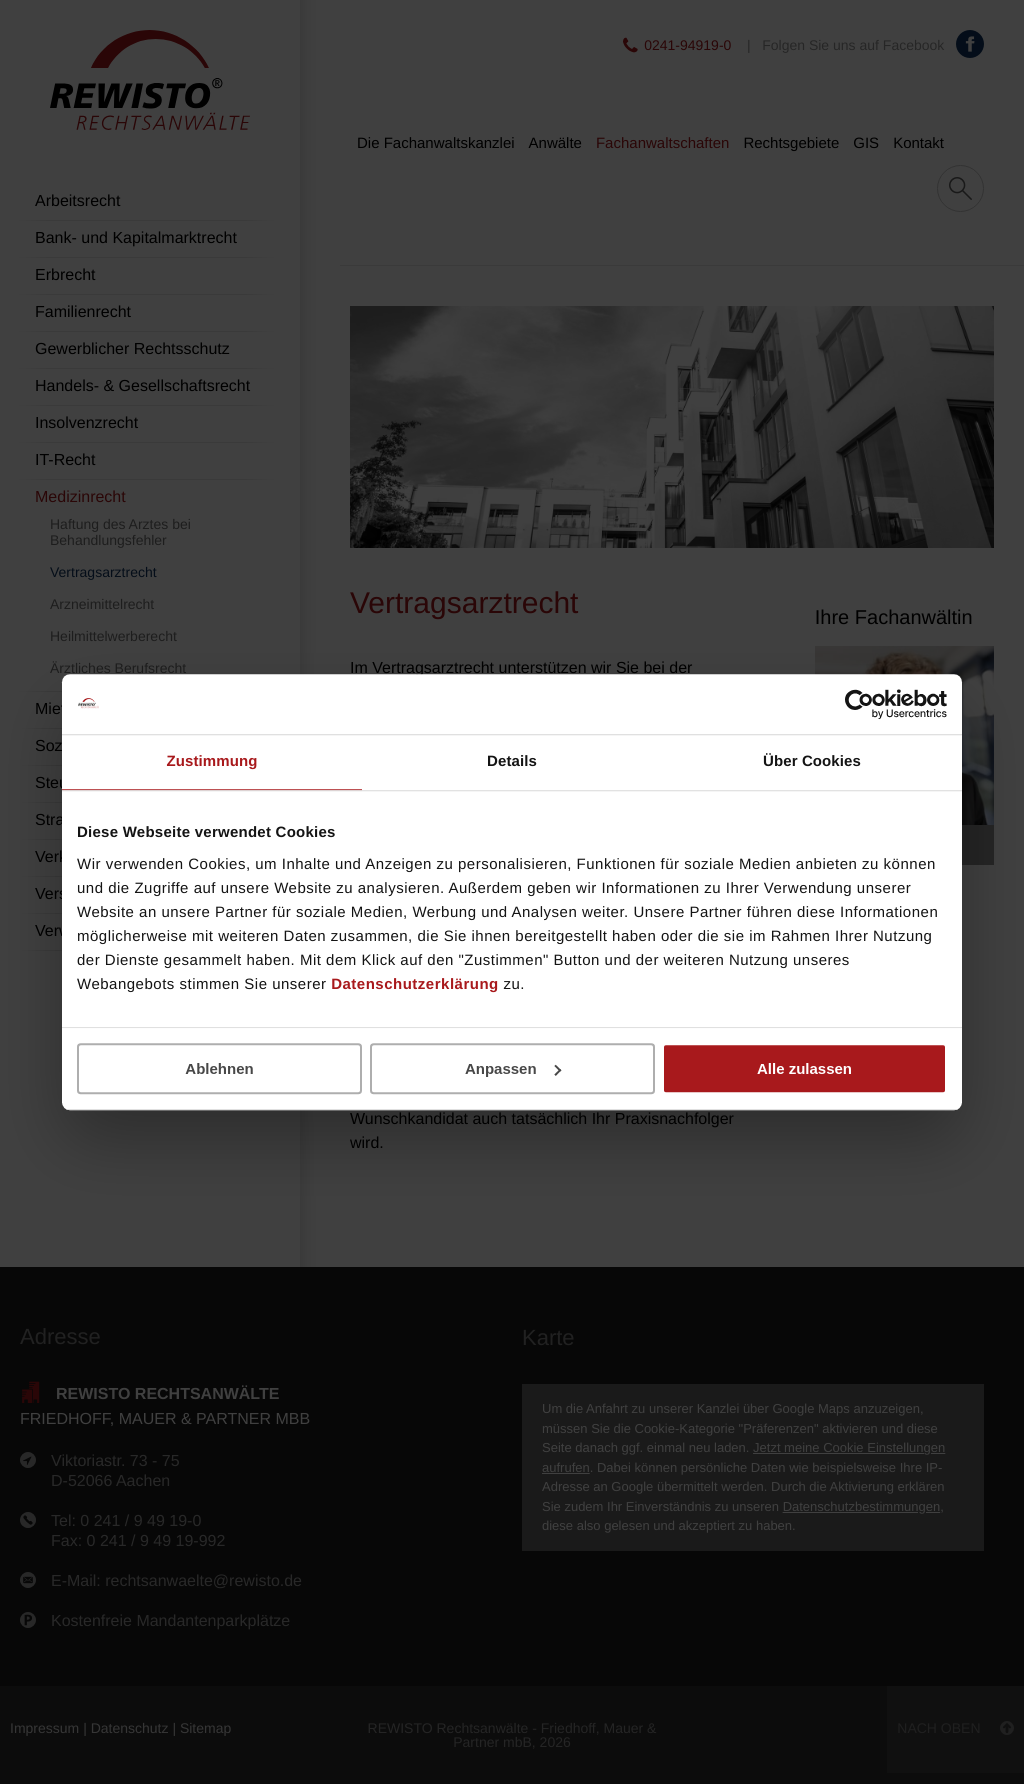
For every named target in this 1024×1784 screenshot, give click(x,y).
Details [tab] (512, 761)
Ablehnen (219, 1068)
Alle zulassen (804, 1068)
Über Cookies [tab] (812, 761)
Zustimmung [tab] (212, 761)
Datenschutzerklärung (415, 984)
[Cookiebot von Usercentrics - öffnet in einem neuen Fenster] (859, 704)
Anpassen (513, 1068)
